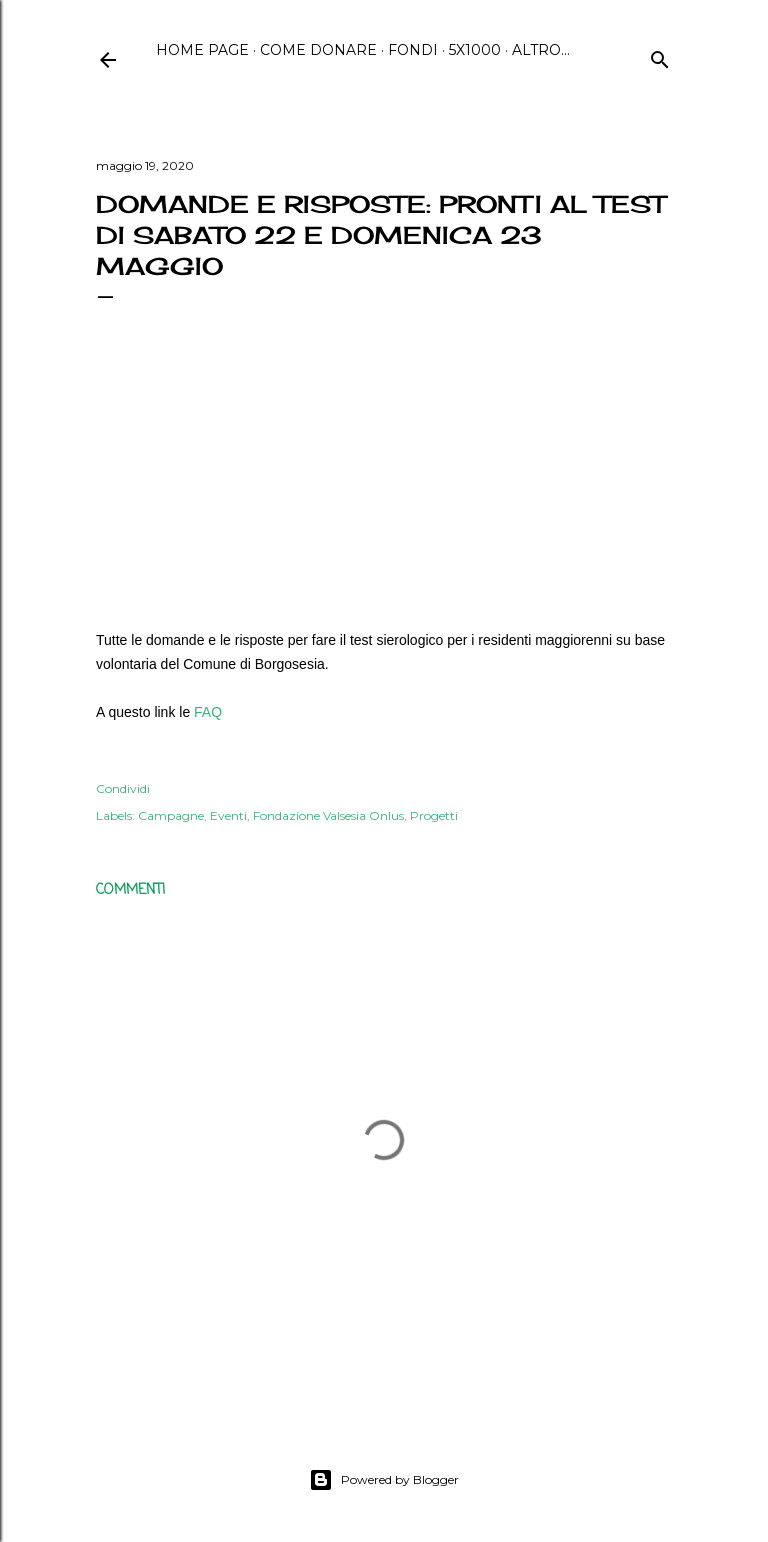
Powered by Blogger (384, 1480)
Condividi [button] (123, 788)
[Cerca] (660, 57)
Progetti (434, 815)
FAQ (208, 712)
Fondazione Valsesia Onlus (328, 815)
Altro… (541, 50)
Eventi (228, 815)
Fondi (413, 50)
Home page (202, 50)
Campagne (171, 815)
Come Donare (318, 50)
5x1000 (475, 50)
